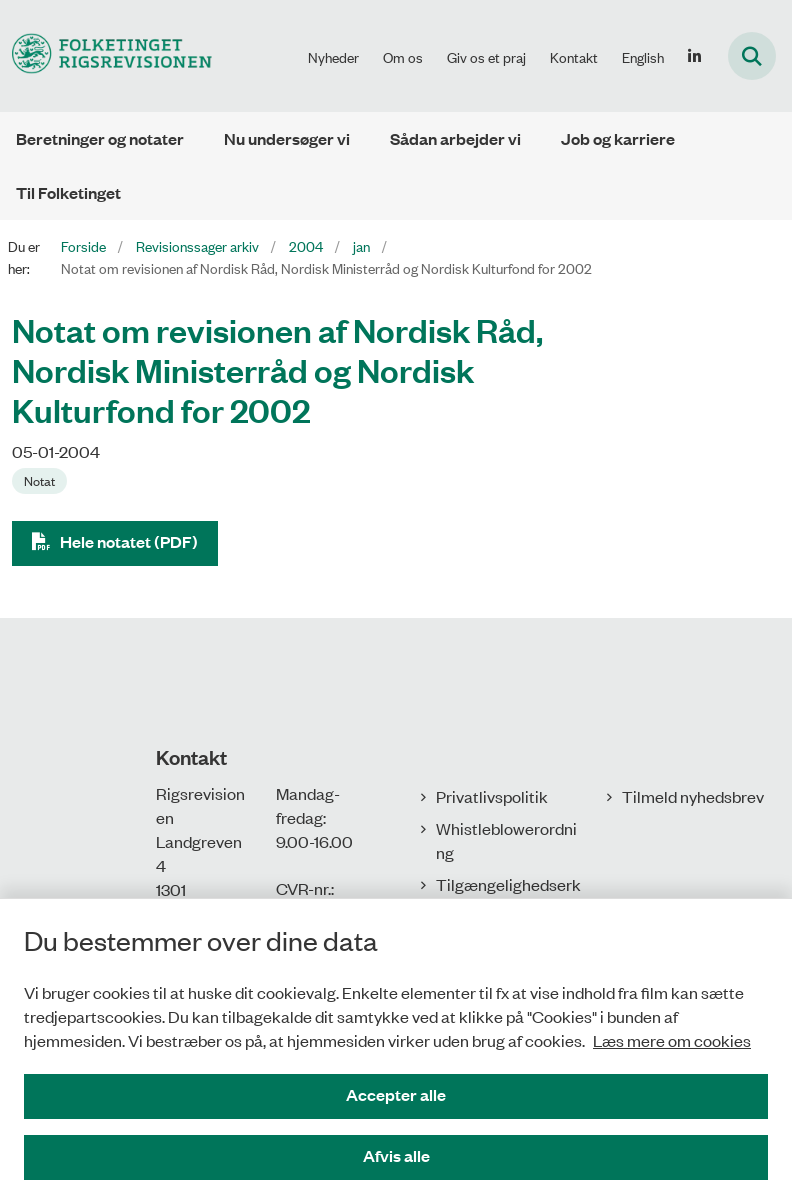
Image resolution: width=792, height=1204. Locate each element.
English (643, 57)
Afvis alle (396, 1155)
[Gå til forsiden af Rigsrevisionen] (106, 55)
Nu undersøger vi (287, 138)
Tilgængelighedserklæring (508, 896)
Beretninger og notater (100, 138)
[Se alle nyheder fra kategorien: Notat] (39, 481)
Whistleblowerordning (506, 840)
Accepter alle (396, 1094)
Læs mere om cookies (672, 1040)
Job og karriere (618, 138)
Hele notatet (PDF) (129, 541)
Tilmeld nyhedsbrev (693, 796)
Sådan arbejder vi (455, 138)
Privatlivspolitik (492, 796)
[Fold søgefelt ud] (752, 56)
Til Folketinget (68, 192)
